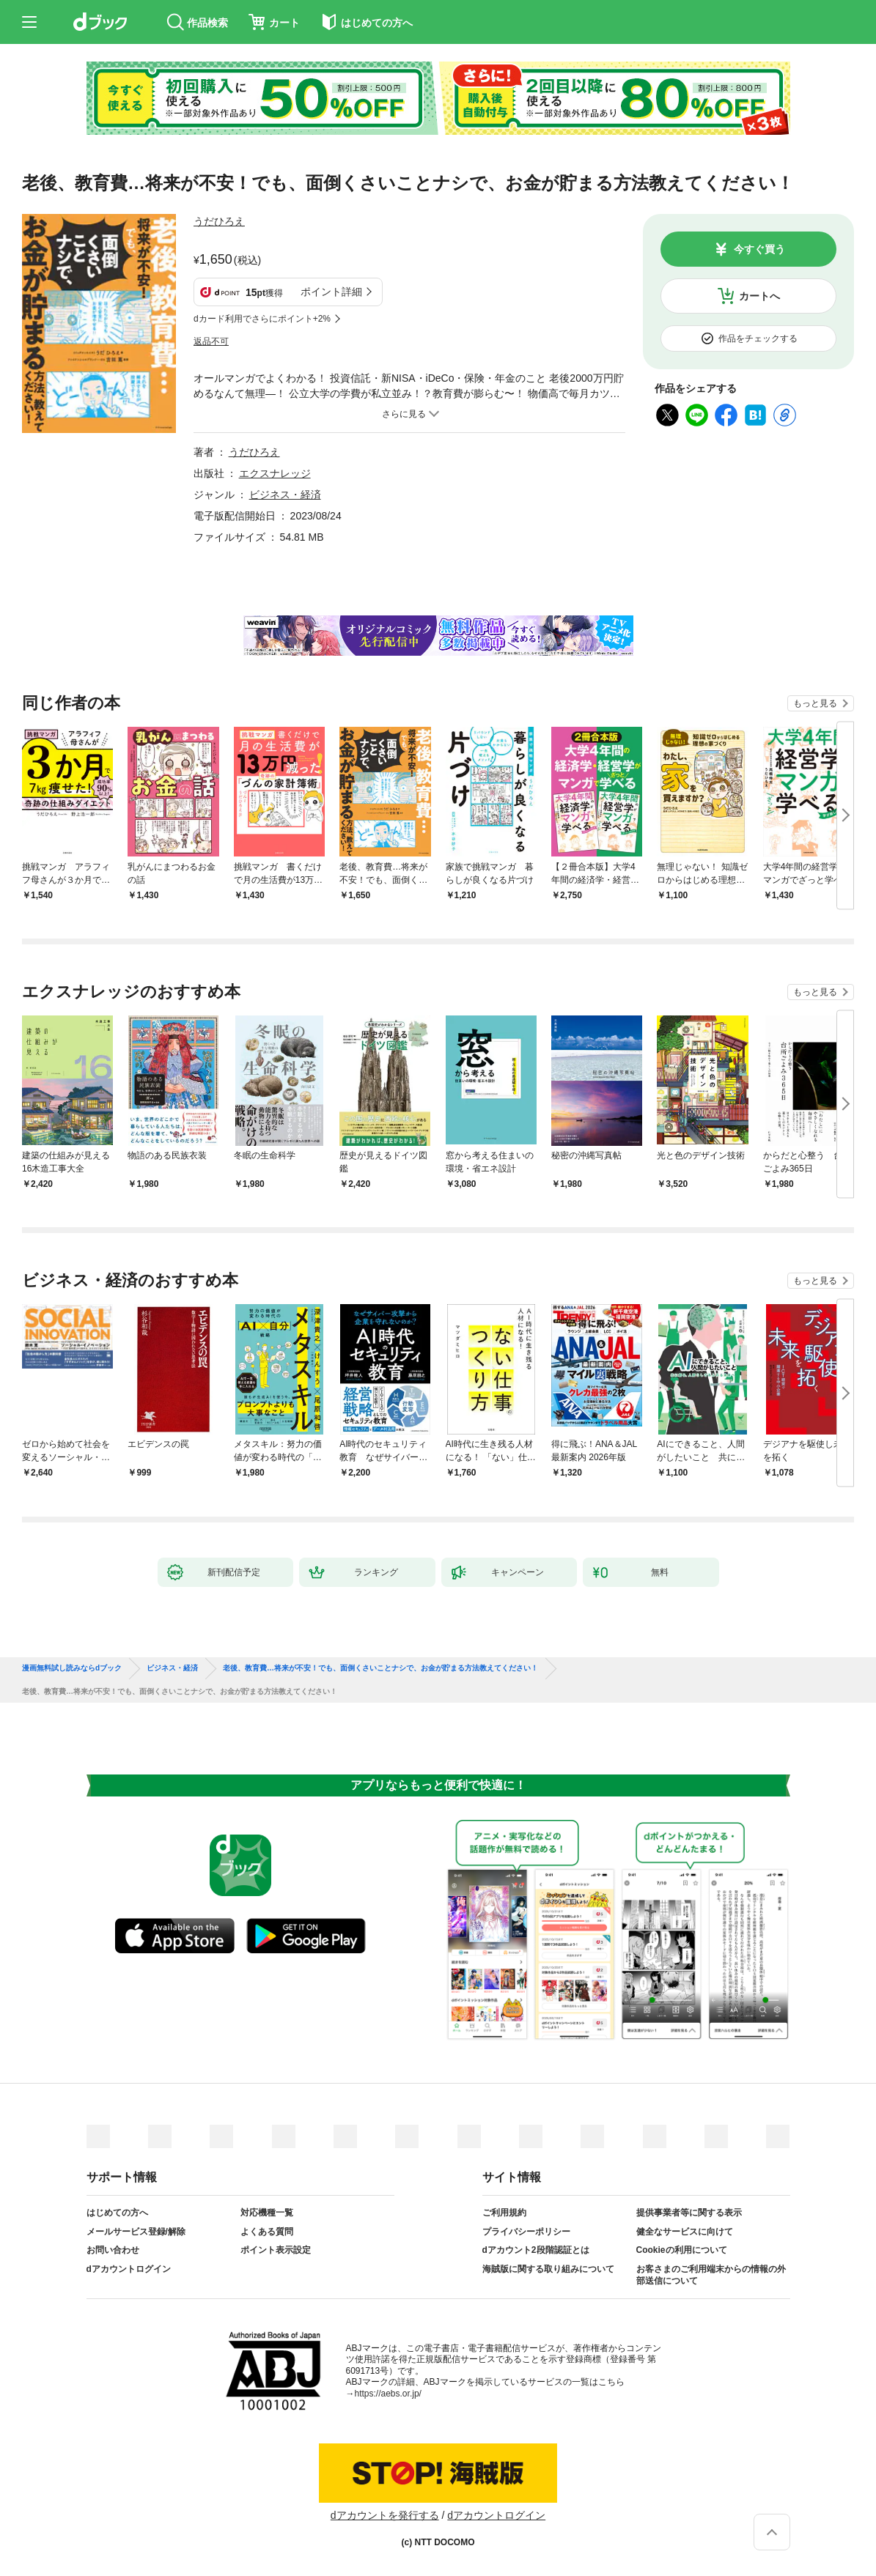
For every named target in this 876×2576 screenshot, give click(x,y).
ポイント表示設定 (275, 2250)
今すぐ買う (759, 249)
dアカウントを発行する (385, 2515)
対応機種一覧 (266, 2212)
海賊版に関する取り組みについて (548, 2269)
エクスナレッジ (275, 473)
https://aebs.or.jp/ (388, 2393)
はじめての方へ (117, 2212)
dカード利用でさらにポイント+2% (262, 319)
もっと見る (815, 703)
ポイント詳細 (331, 291)
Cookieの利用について (681, 2250)
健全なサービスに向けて (684, 2232)
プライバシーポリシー (526, 2232)
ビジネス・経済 (285, 494)
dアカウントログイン (129, 2269)
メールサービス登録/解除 (136, 2232)
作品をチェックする (758, 338)
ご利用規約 (504, 2212)
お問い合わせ (113, 2250)
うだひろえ (219, 221)
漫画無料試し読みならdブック (72, 1668)
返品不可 (211, 341)
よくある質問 (266, 2232)
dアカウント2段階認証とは (535, 2250)
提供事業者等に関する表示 (689, 2212)
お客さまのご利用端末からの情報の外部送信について (711, 2275)
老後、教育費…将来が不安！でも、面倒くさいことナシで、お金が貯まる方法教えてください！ (380, 1668)
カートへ (759, 296)
